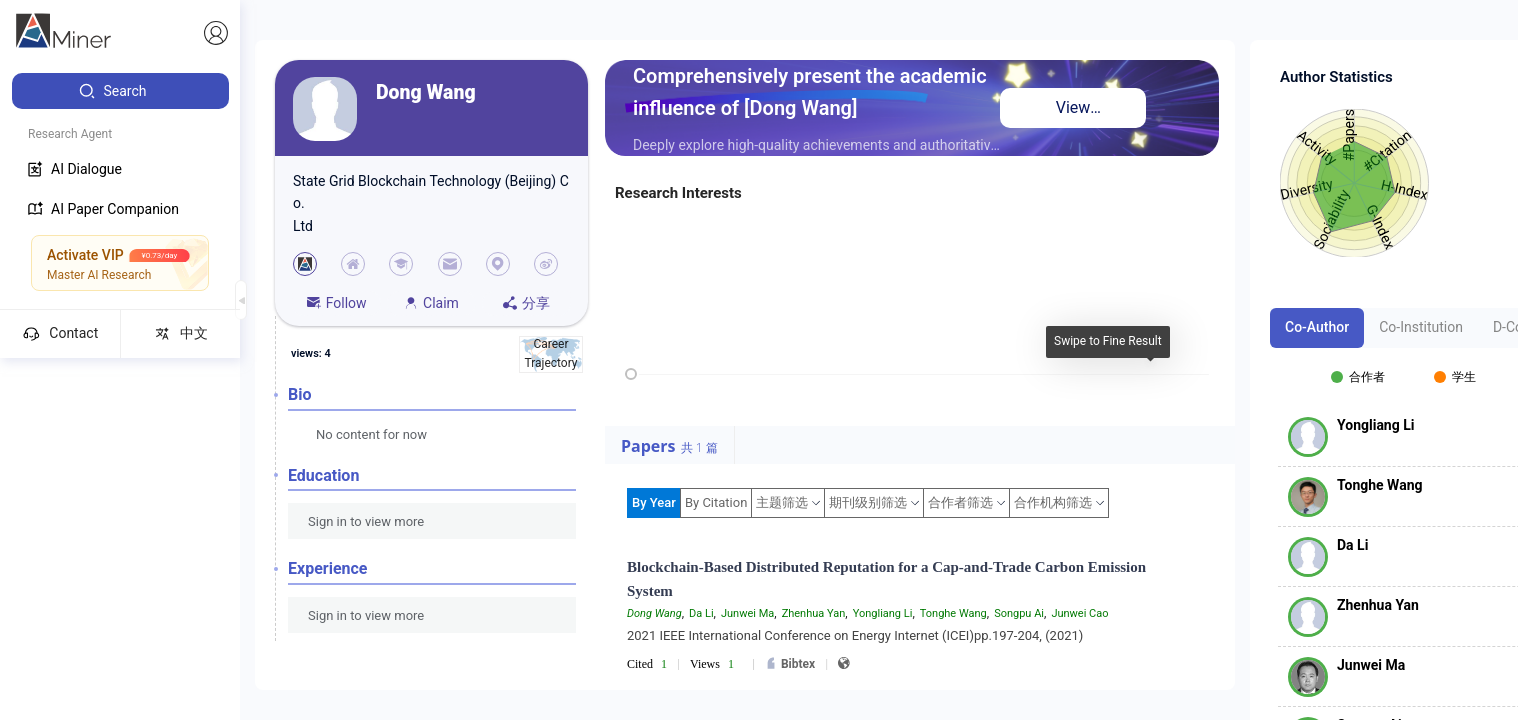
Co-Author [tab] (1317, 327)
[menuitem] (120, 91)
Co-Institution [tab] (1421, 327)
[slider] (631, 374)
